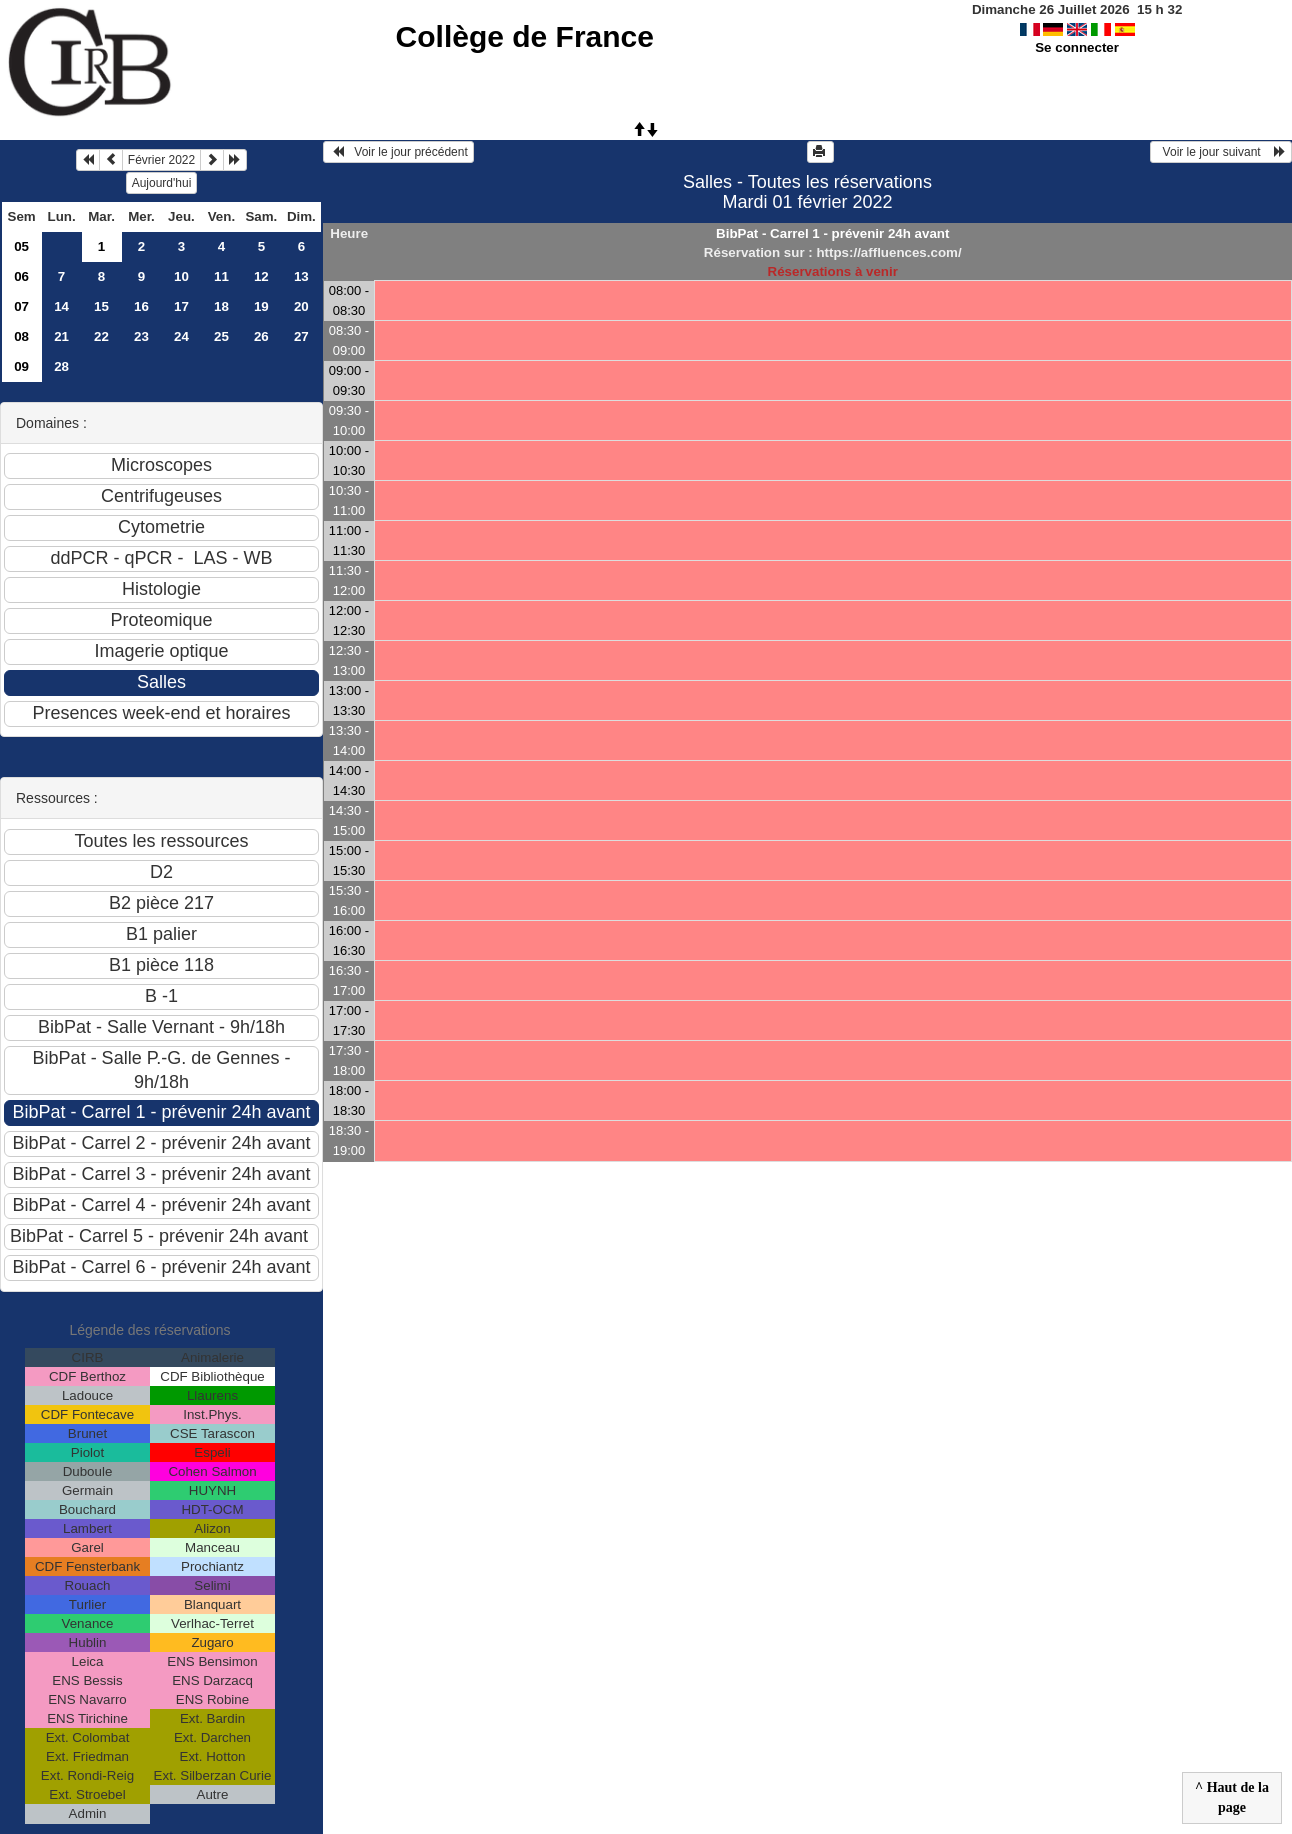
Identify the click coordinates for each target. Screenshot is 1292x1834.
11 (221, 276)
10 (181, 276)
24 (181, 336)
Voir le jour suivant (1221, 152)
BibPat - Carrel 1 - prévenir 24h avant (832, 233)
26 (261, 336)
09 (21, 366)
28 (61, 366)
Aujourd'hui (162, 183)
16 (141, 306)
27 (301, 336)
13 (301, 276)
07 (21, 306)
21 (61, 336)
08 (21, 336)
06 (21, 276)
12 (261, 276)
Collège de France (525, 36)
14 (61, 306)
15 (101, 306)
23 (141, 336)
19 (261, 306)
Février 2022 (161, 160)
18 (221, 306)
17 (181, 306)
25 (221, 336)
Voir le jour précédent (398, 152)
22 (101, 336)
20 (301, 306)
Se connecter (1077, 47)
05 (21, 246)
